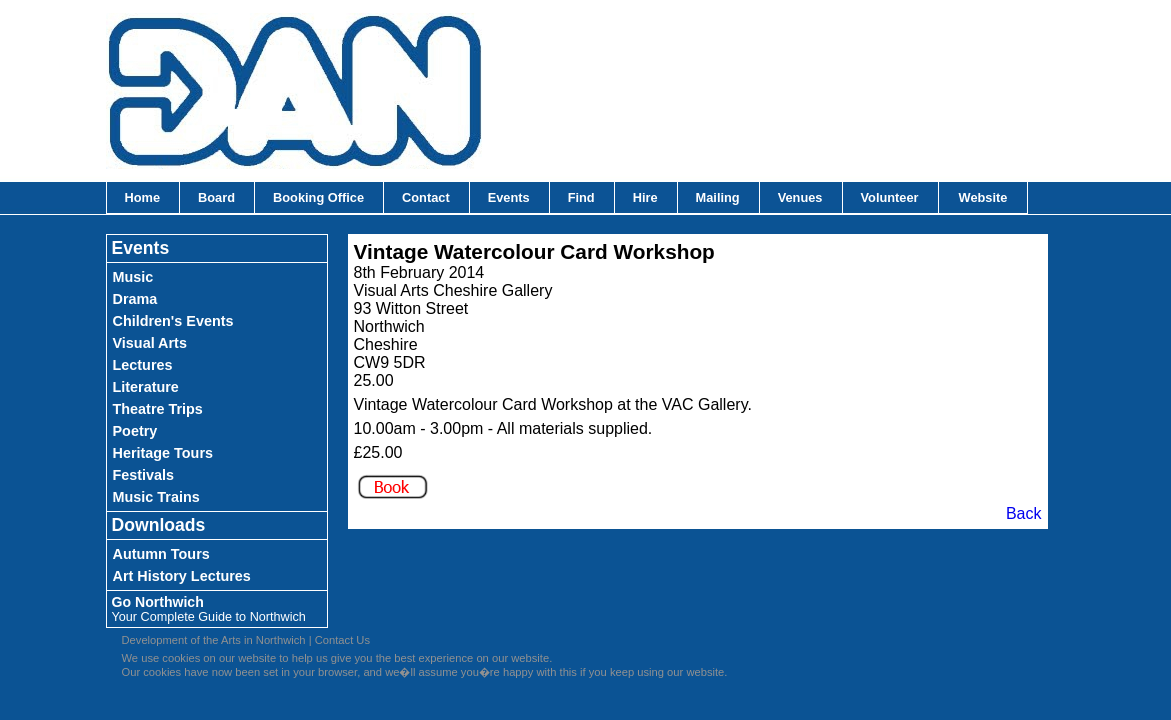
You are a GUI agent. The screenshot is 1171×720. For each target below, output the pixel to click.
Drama (135, 299)
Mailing (718, 197)
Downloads (159, 525)
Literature (146, 387)
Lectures (143, 365)
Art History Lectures (182, 576)
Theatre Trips (158, 409)
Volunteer (890, 197)
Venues (800, 197)
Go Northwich (209, 609)
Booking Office (318, 197)
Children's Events (173, 321)
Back (1024, 513)
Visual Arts (150, 343)
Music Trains (156, 497)
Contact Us (342, 640)
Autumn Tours (161, 554)
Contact (426, 197)
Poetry (135, 431)
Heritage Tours (163, 453)
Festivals (144, 475)
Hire (645, 197)
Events (509, 197)
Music (133, 277)
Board (216, 197)
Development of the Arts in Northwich (214, 640)
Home (143, 197)
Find (581, 197)
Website (983, 197)
